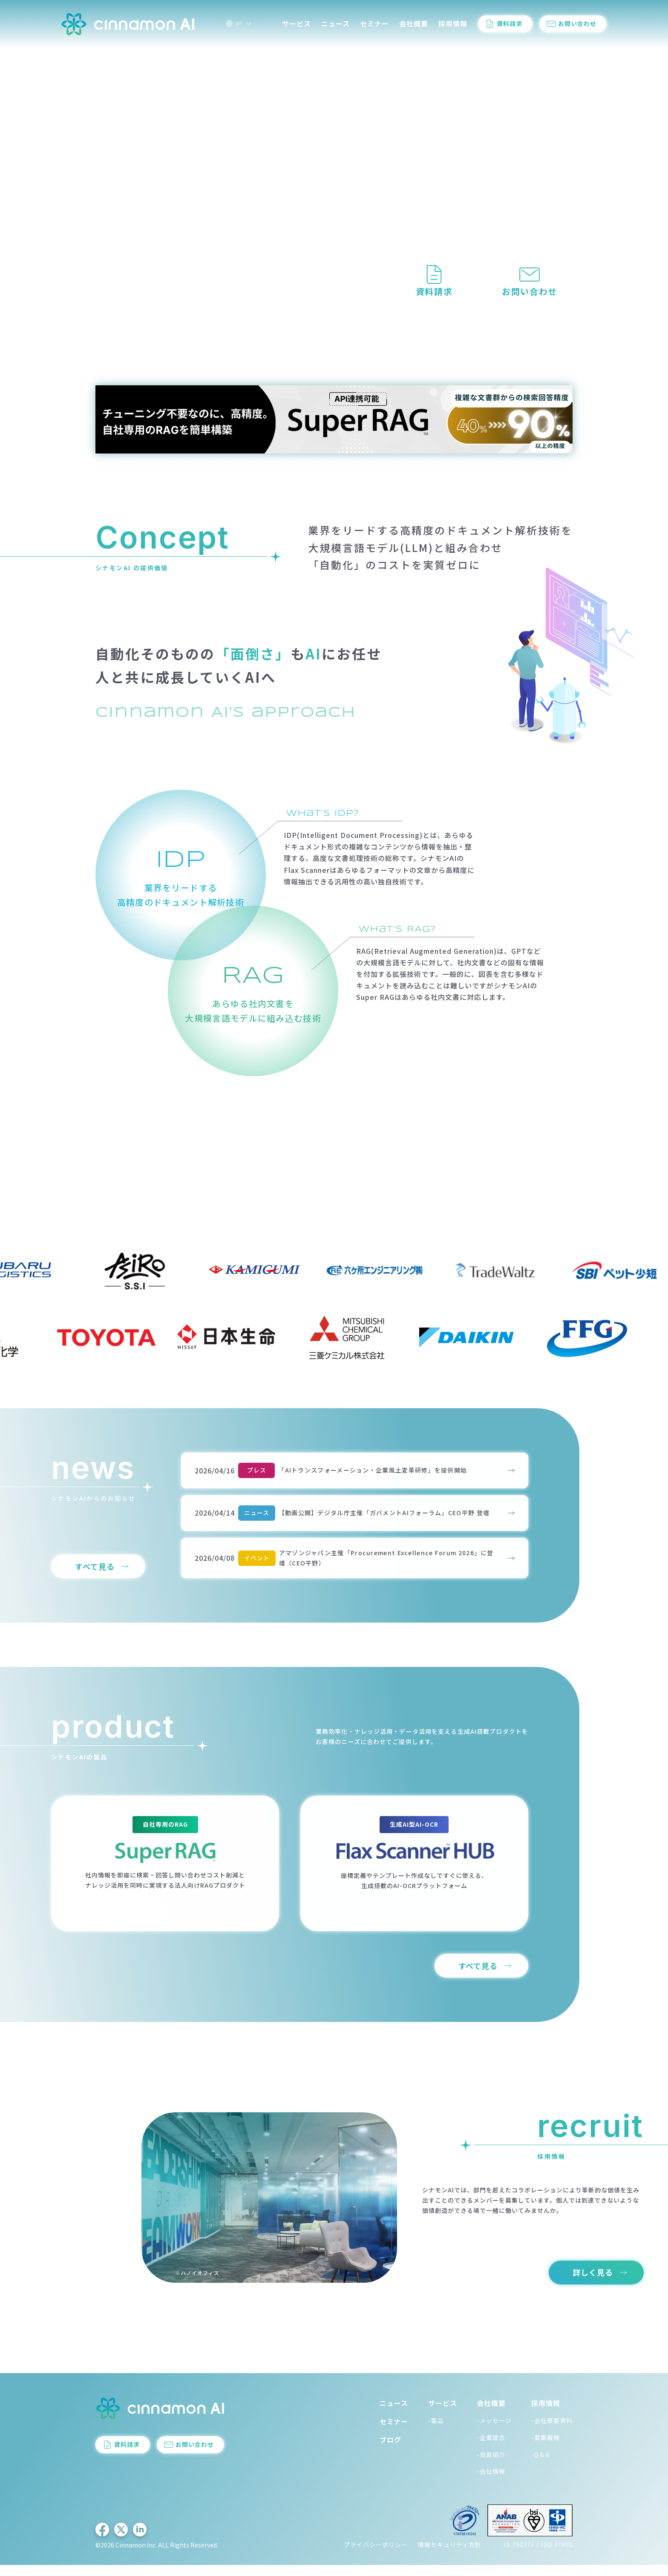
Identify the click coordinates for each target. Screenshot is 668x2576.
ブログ (390, 2451)
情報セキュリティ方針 (449, 2555)
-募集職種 (545, 2448)
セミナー (374, 25)
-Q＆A (540, 2465)
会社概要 (413, 25)
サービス (296, 25)
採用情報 (452, 25)
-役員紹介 (491, 2465)
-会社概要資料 (552, 2431)
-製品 (436, 2431)
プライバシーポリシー (376, 2555)
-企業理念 (491, 2448)
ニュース (335, 25)
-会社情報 (491, 2482)
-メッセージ (494, 2431)
